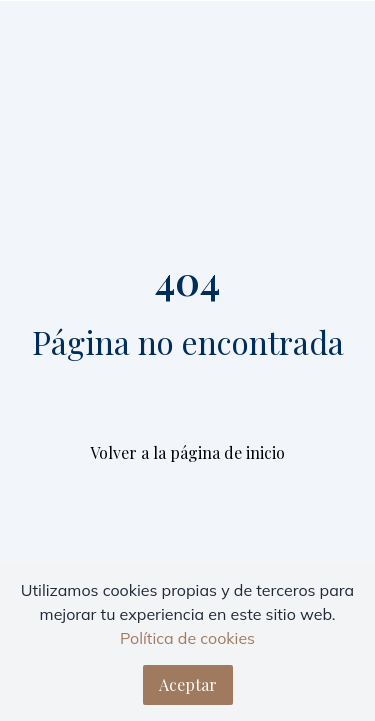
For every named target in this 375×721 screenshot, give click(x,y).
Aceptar (188, 684)
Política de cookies (187, 638)
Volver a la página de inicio (187, 452)
